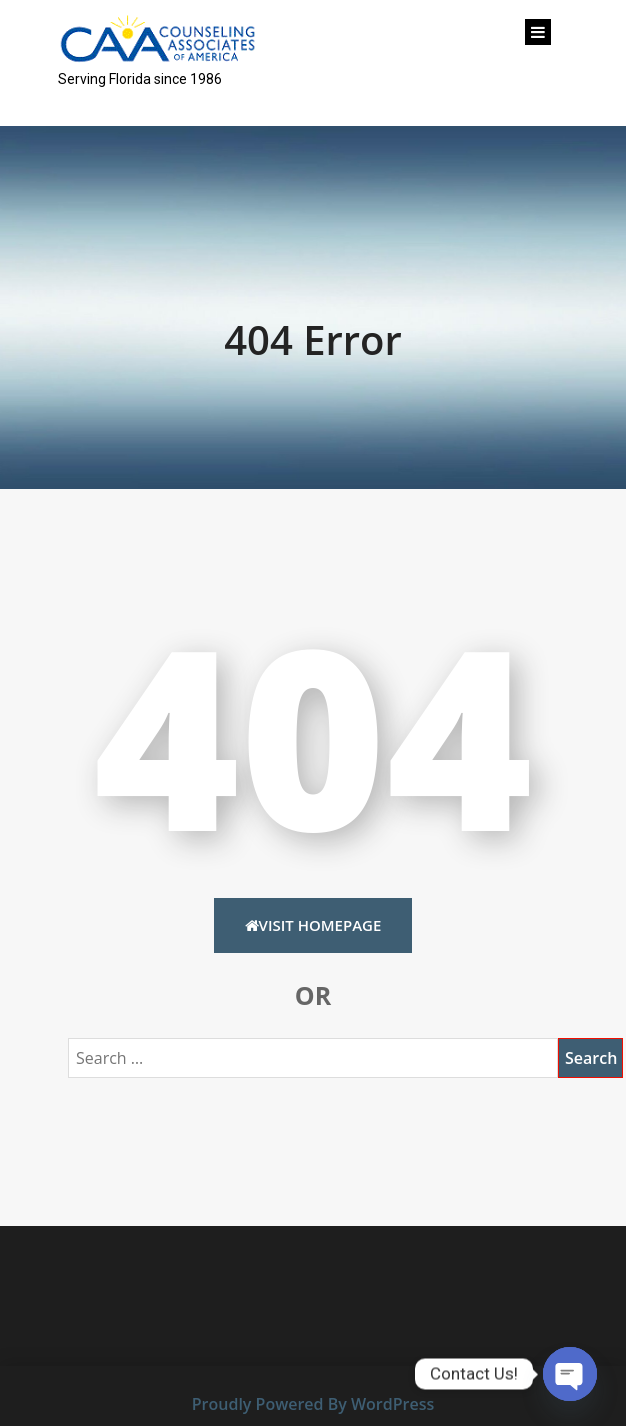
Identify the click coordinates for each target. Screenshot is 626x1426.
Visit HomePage (313, 925)
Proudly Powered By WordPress (313, 1404)
